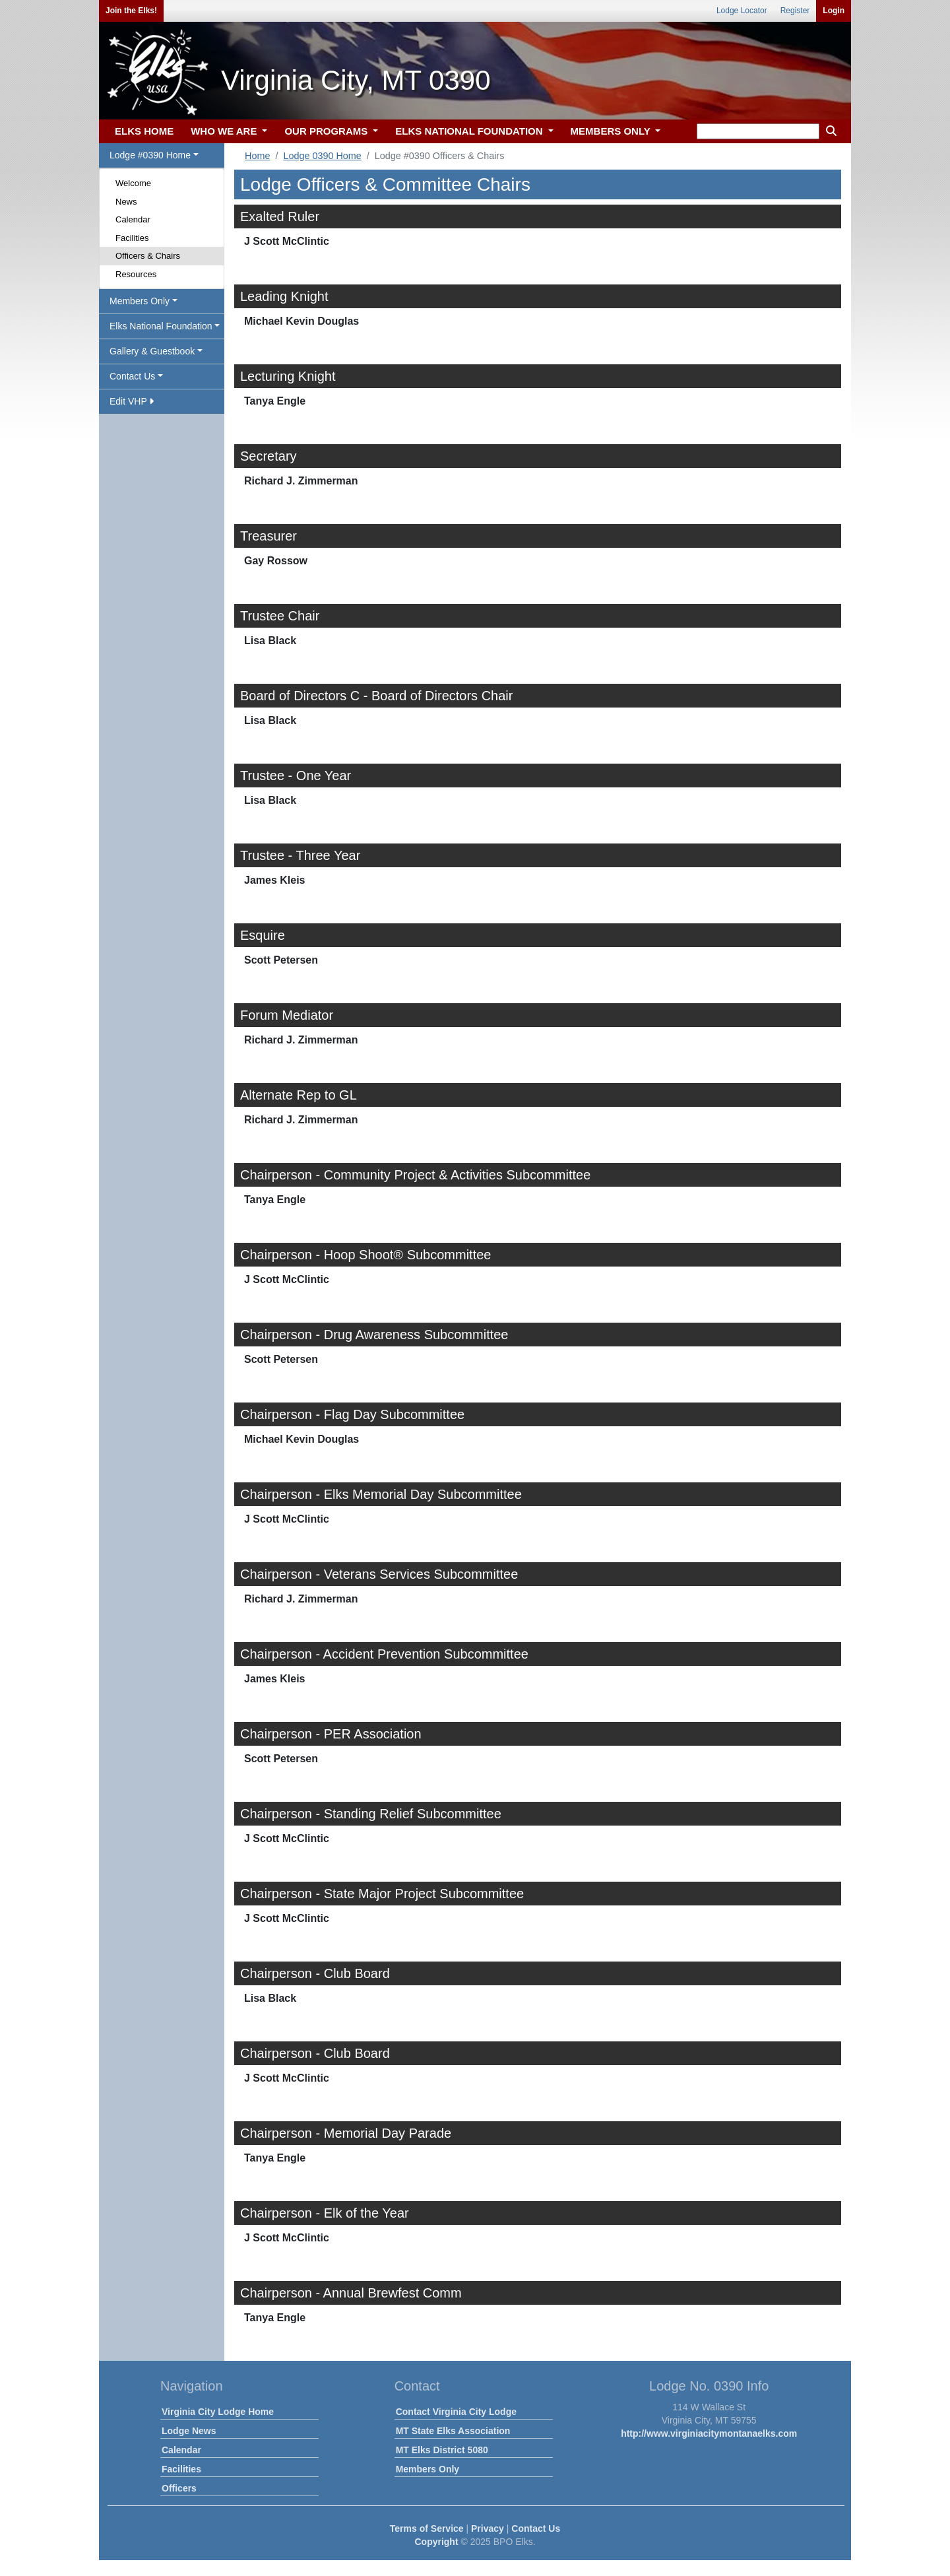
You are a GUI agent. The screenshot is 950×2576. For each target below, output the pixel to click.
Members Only (427, 2469)
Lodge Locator (741, 10)
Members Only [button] (140, 301)
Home (257, 155)
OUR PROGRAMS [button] (327, 131)
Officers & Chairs (147, 256)
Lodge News (189, 2431)
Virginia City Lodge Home (218, 2411)
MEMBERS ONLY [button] (612, 131)
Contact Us (535, 2528)
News (126, 202)
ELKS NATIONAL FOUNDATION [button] (470, 131)
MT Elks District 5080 (442, 2450)
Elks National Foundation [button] (161, 326)
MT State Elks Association (453, 2431)
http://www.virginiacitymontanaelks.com (709, 2433)
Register (795, 10)
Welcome (133, 183)
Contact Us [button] (132, 376)
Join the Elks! (131, 10)
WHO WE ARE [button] (225, 131)
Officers (179, 2488)
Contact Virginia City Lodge (456, 2411)
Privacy (487, 2528)
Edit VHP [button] (132, 401)
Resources (135, 274)
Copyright (436, 2541)
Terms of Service (427, 2528)
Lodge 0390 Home (322, 155)
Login (833, 10)
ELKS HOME (144, 131)
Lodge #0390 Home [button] (150, 155)
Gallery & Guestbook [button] (152, 351)
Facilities (132, 238)
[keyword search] (758, 131)
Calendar (132, 219)
